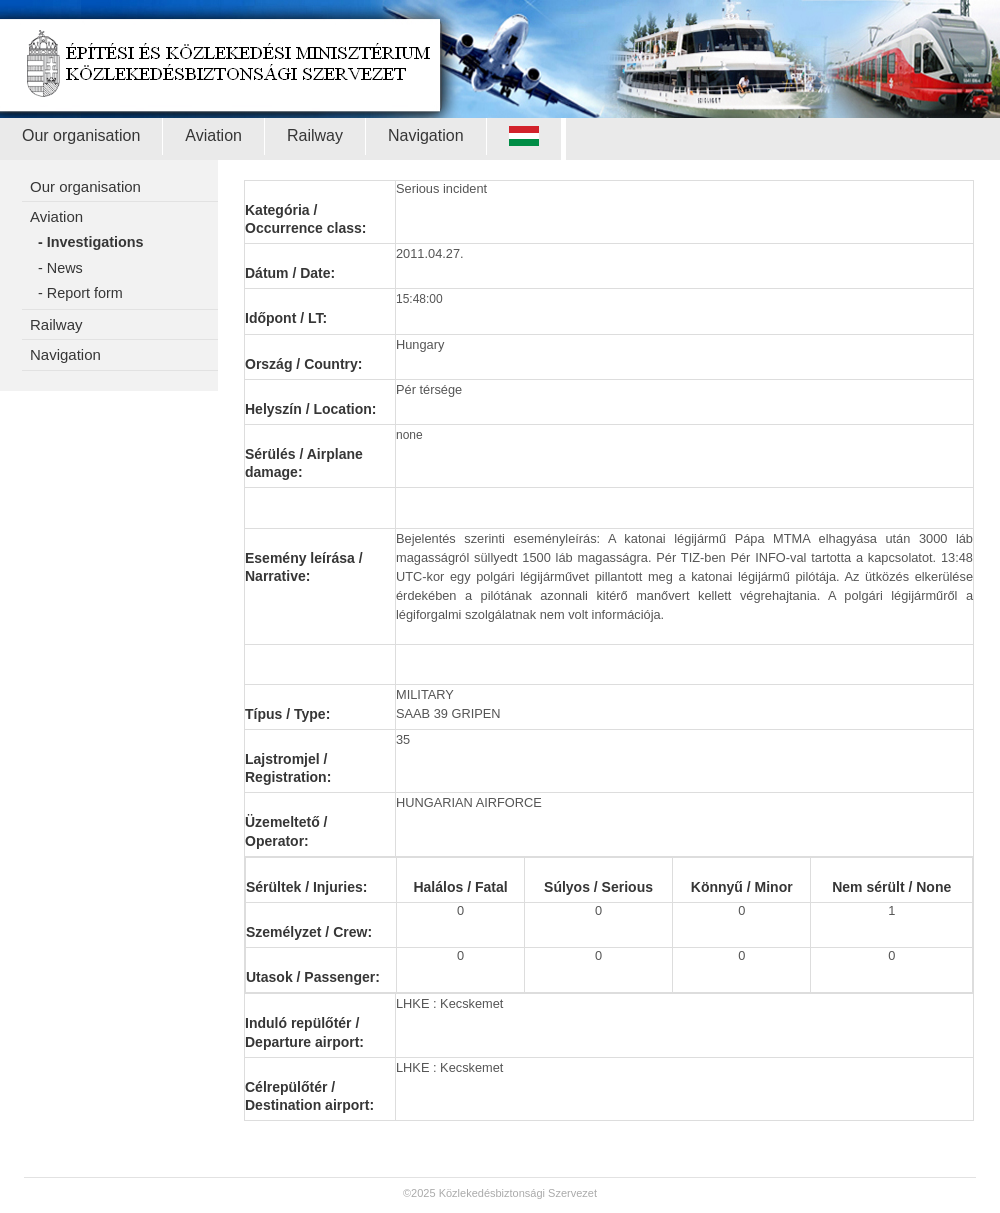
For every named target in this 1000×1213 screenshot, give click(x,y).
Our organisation (81, 135)
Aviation (213, 135)
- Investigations (91, 242)
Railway (315, 135)
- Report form (80, 293)
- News (60, 268)
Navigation (426, 135)
